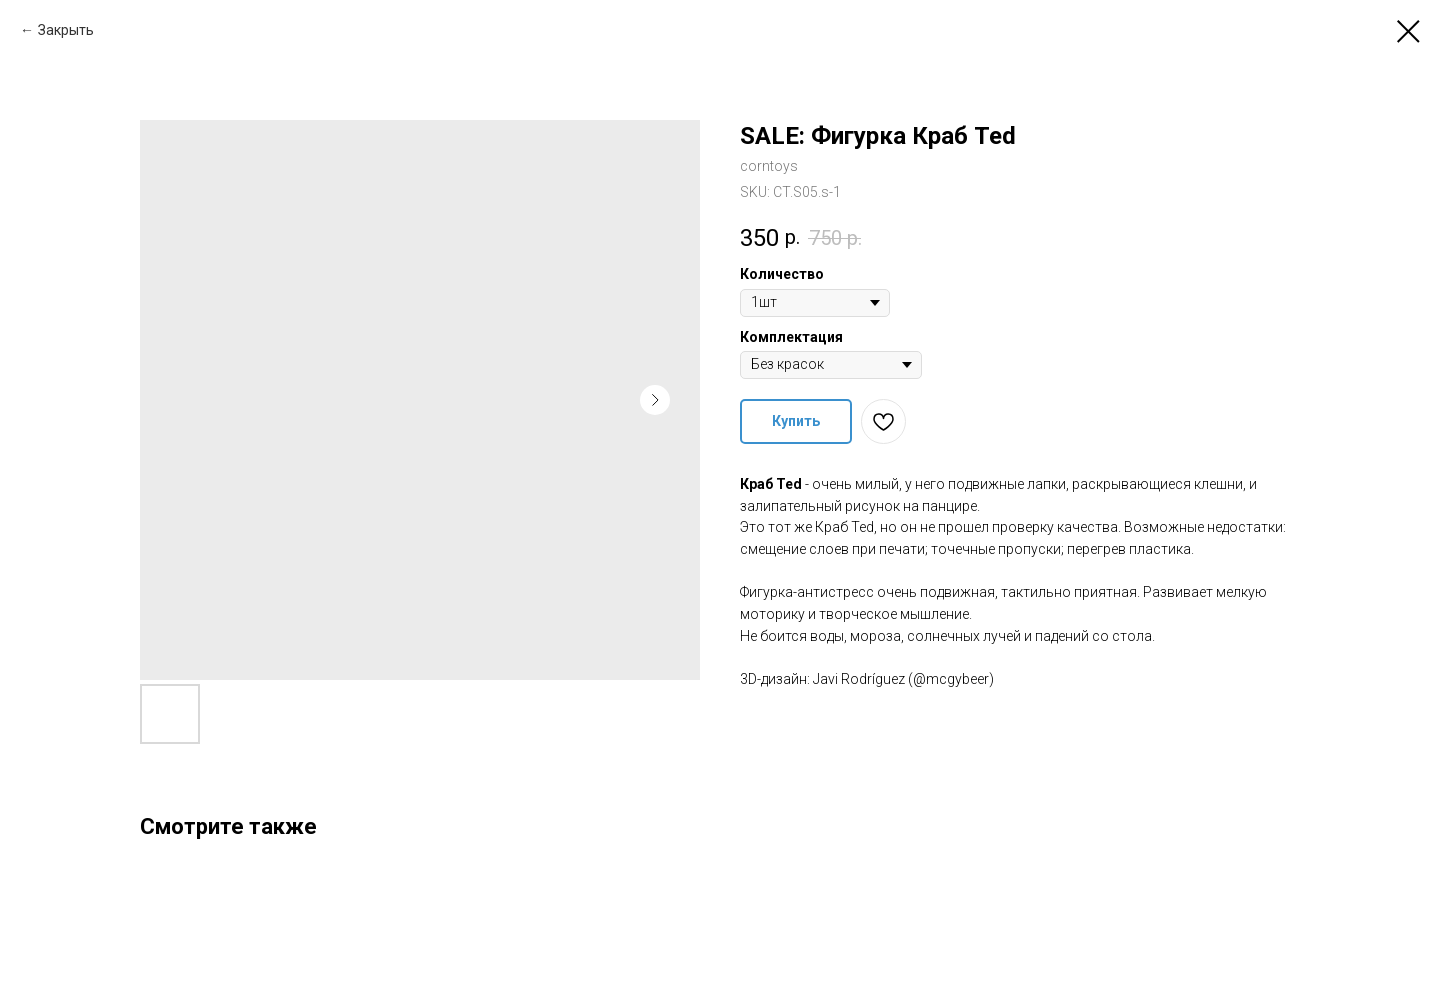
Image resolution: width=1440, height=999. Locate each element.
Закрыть (66, 30)
